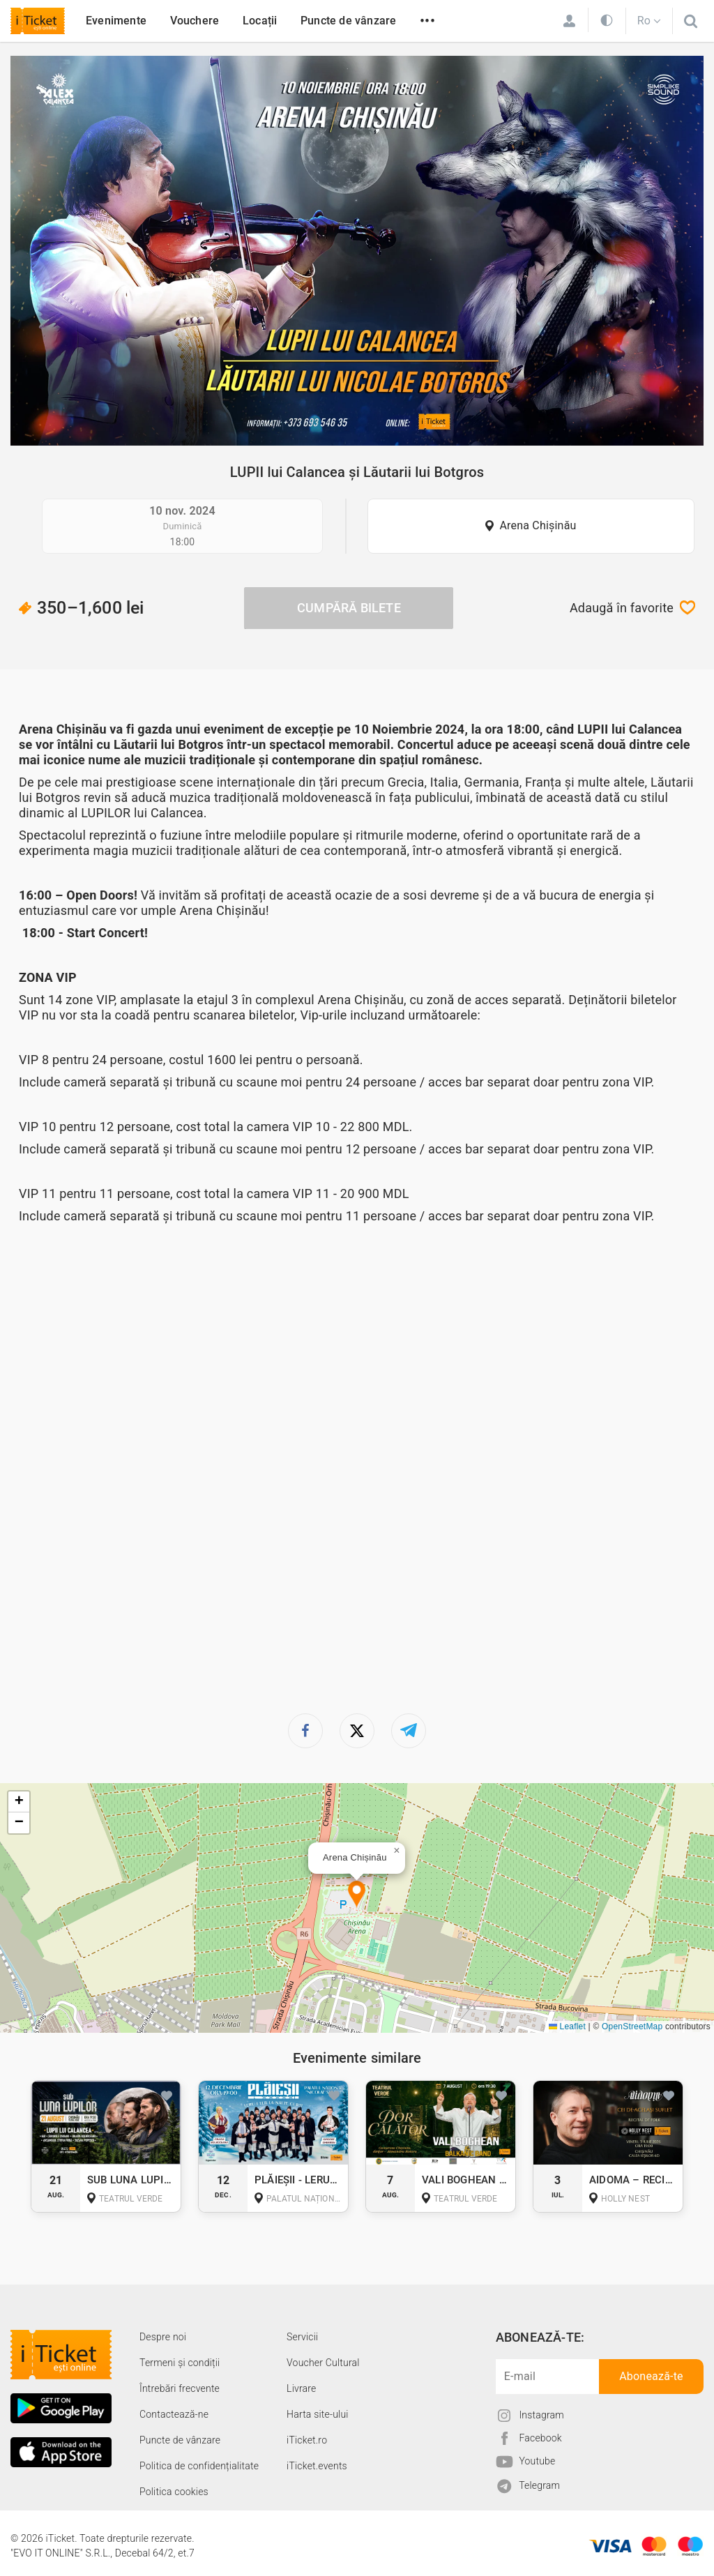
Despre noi (162, 2336)
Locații (260, 20)
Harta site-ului (318, 2414)
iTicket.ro (307, 2440)
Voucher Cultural (323, 2362)
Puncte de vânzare (348, 20)
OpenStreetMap (632, 2026)
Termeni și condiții (179, 2362)
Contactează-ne (173, 2414)
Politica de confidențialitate (199, 2465)
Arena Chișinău (537, 525)
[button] (356, 1895)
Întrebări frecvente (179, 2388)
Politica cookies (173, 2491)
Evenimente (116, 20)
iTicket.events (317, 2465)
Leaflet (567, 2026)
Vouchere (195, 20)
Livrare (301, 2388)
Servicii (302, 2336)
